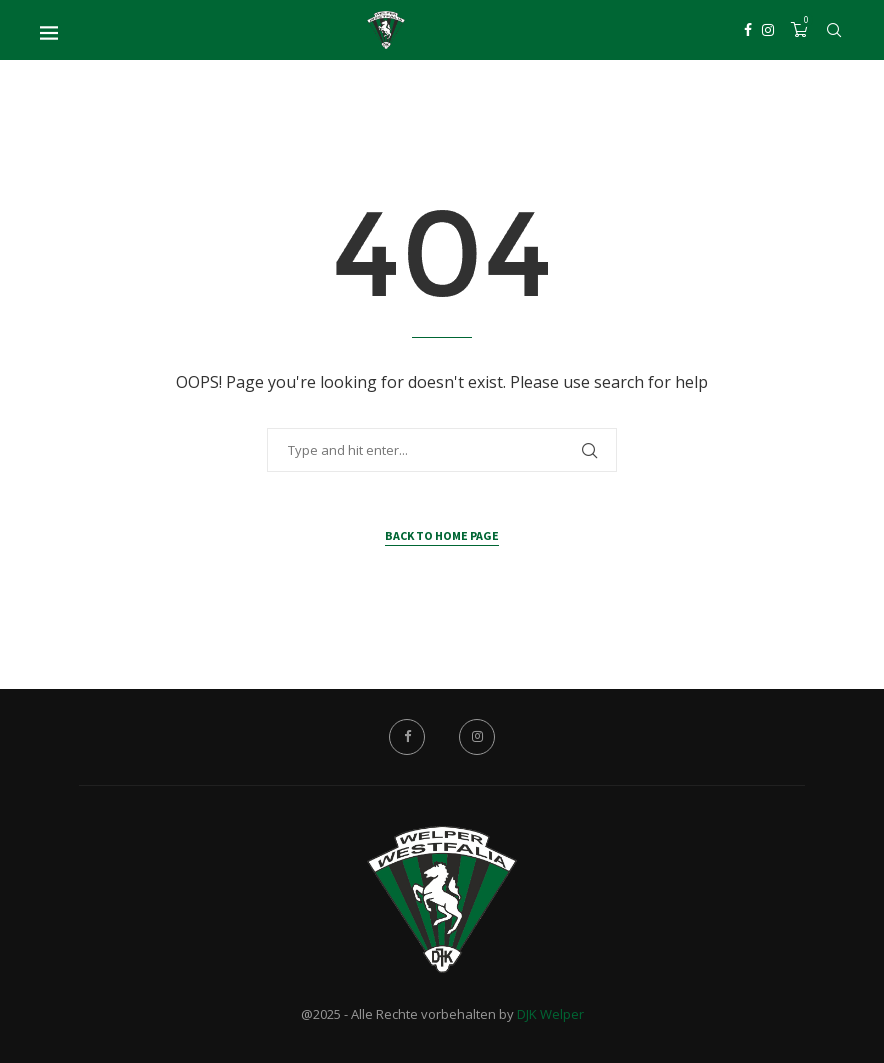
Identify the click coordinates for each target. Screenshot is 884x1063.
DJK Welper (550, 1014)
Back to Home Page (442, 535)
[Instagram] (768, 30)
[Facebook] (748, 30)
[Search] (834, 30)
